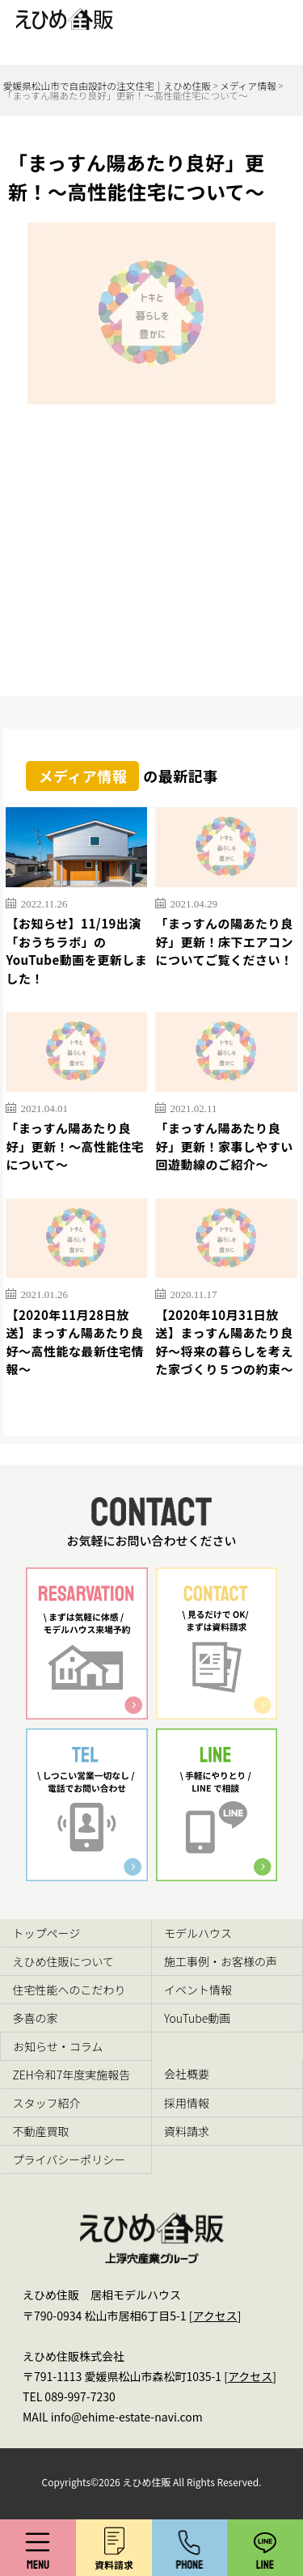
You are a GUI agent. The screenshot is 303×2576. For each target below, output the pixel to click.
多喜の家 (35, 2018)
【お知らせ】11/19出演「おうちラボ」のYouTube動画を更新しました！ (76, 951)
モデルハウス (198, 1933)
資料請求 (186, 2131)
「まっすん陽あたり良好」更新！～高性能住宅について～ (75, 1146)
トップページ (47, 1933)
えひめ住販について (64, 1961)
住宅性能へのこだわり (69, 1990)
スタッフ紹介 (47, 2103)
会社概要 (186, 2074)
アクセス (214, 2315)
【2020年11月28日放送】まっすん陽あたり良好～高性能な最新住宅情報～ (75, 1342)
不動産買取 (41, 2131)
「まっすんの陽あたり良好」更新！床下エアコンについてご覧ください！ (224, 941)
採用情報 (186, 2103)
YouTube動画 (197, 2018)
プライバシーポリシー (69, 2159)
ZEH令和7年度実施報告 (72, 2074)
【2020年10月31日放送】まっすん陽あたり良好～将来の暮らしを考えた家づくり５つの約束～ (224, 1342)
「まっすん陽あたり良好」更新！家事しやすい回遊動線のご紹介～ (223, 1146)
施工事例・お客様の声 (220, 1961)
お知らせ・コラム (58, 2046)
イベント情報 (198, 1990)
